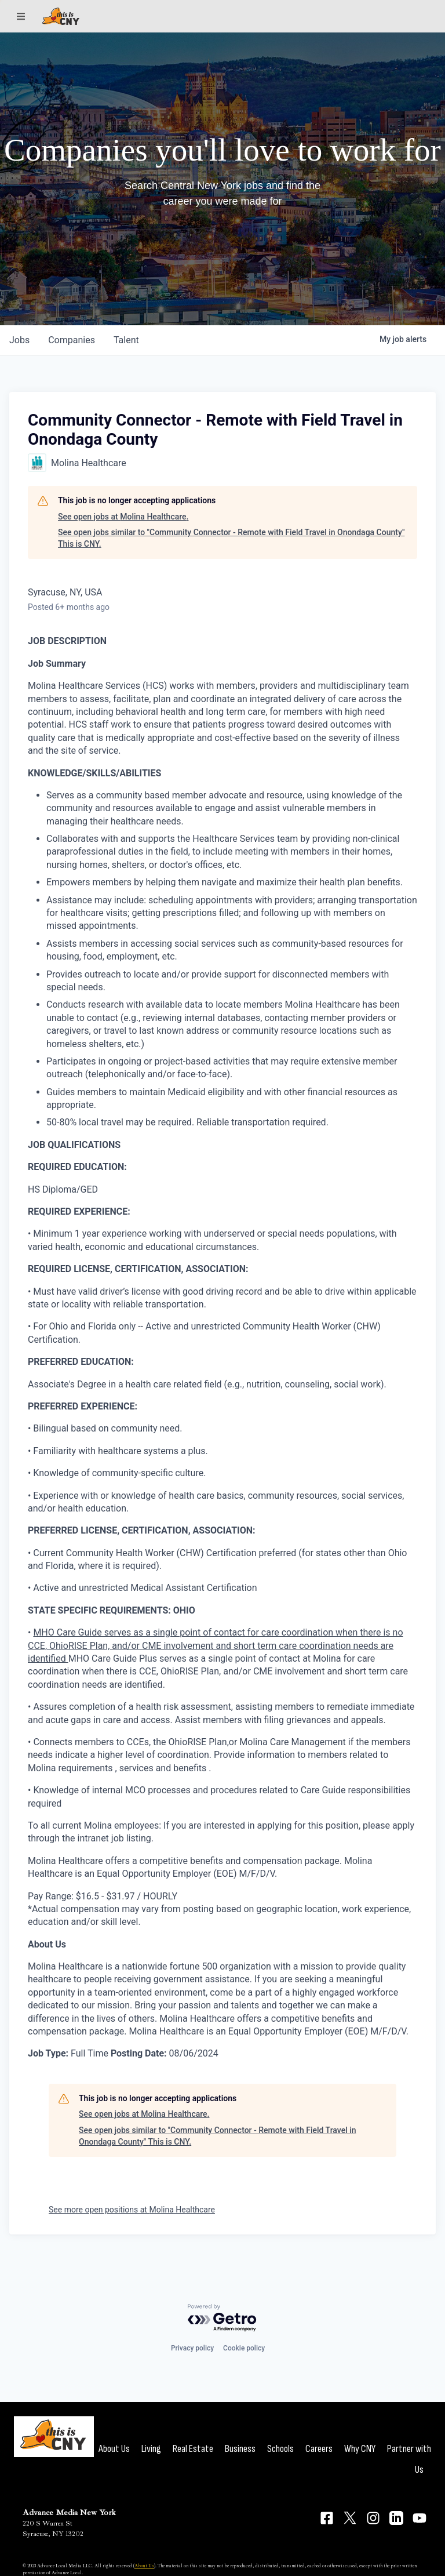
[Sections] (21, 16)
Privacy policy (192, 2348)
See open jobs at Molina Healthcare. (123, 516)
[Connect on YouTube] (419, 2518)
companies (71, 340)
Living (151, 2449)
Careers (319, 2449)
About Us (114, 2449)
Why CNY (359, 2449)
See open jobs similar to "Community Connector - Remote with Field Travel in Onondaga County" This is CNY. (231, 538)
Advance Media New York (69, 2512)
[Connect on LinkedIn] (396, 2518)
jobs (19, 340)
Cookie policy (244, 2348)
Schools (280, 2449)
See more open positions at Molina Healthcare (132, 2209)
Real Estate (193, 2449)
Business (240, 2449)
